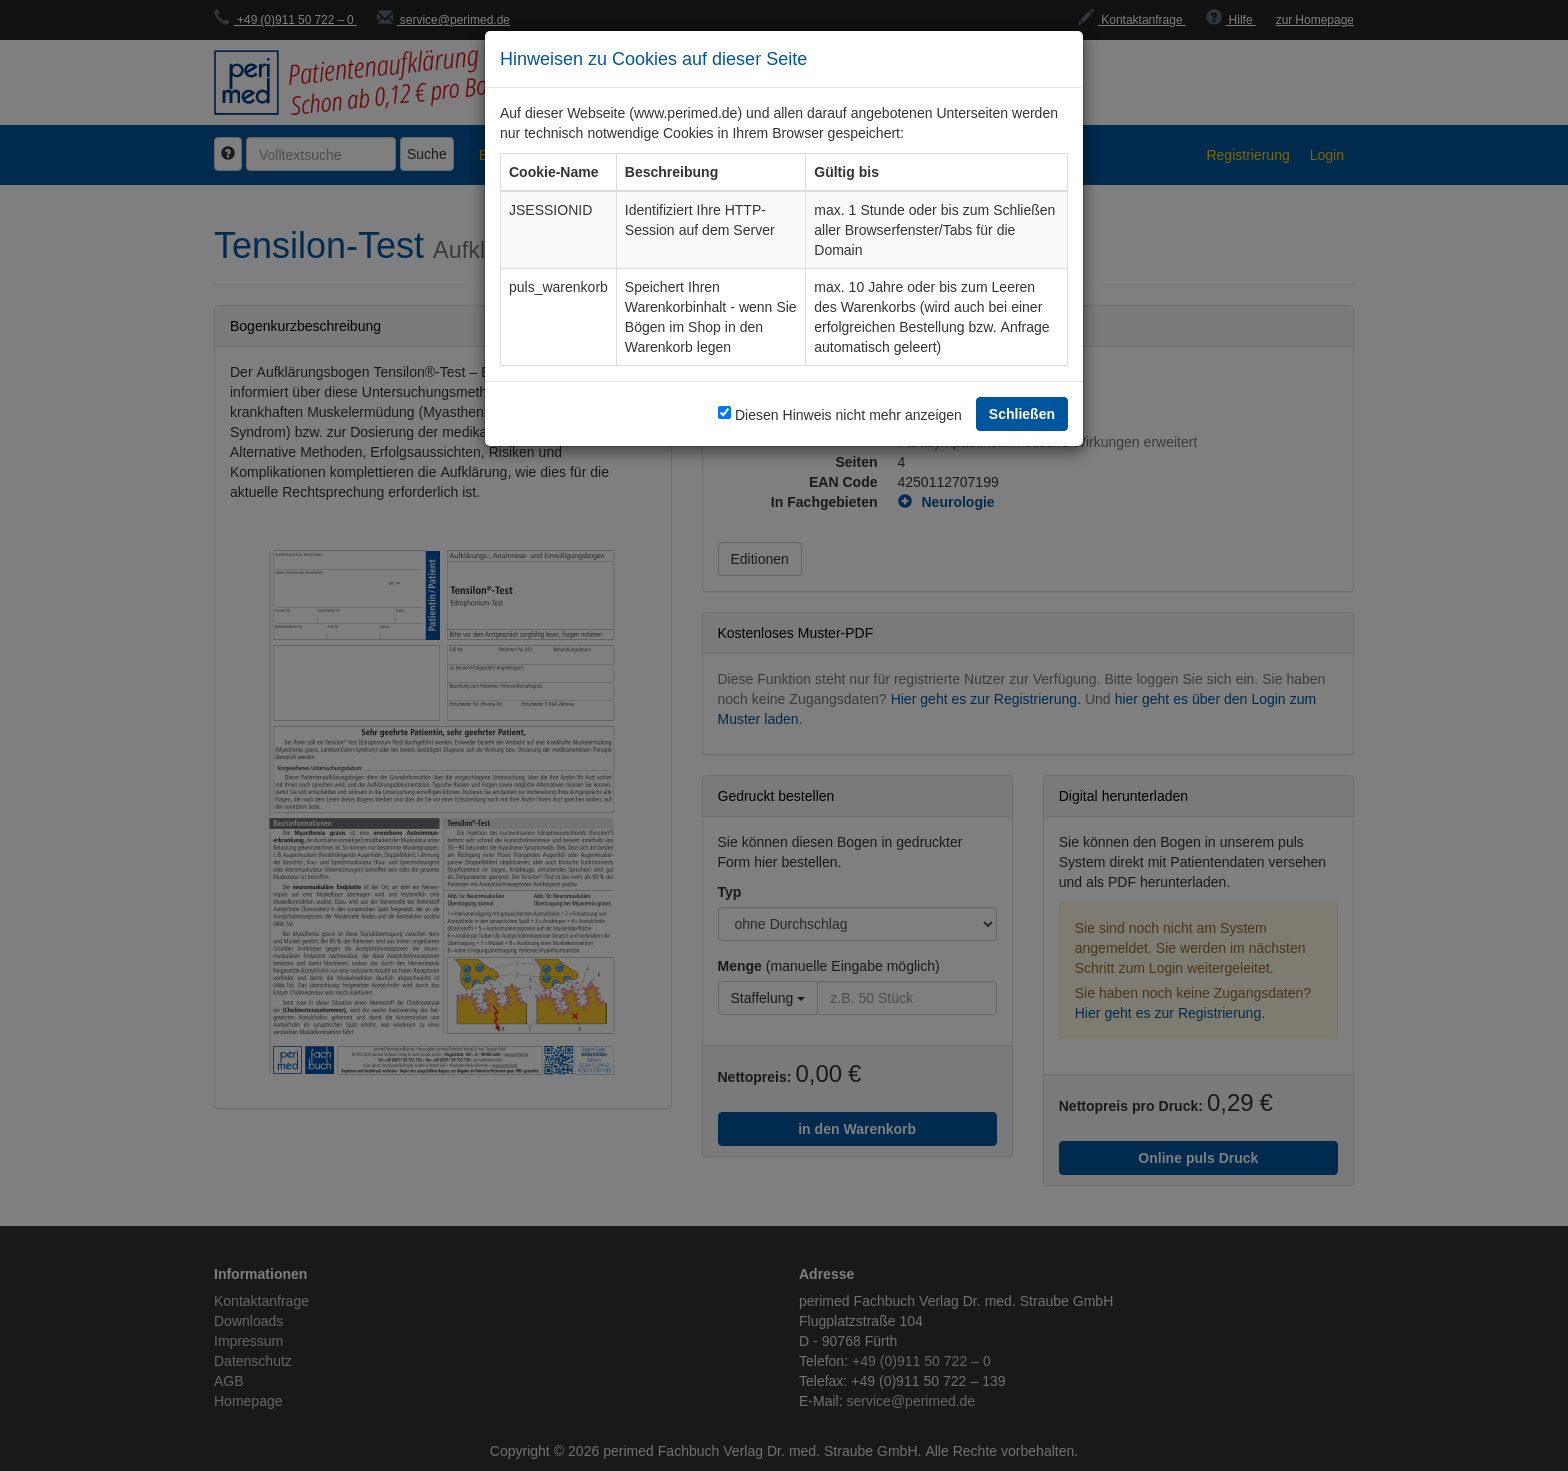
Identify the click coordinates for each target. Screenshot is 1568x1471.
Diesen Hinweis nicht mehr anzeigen (848, 414)
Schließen (1022, 413)
